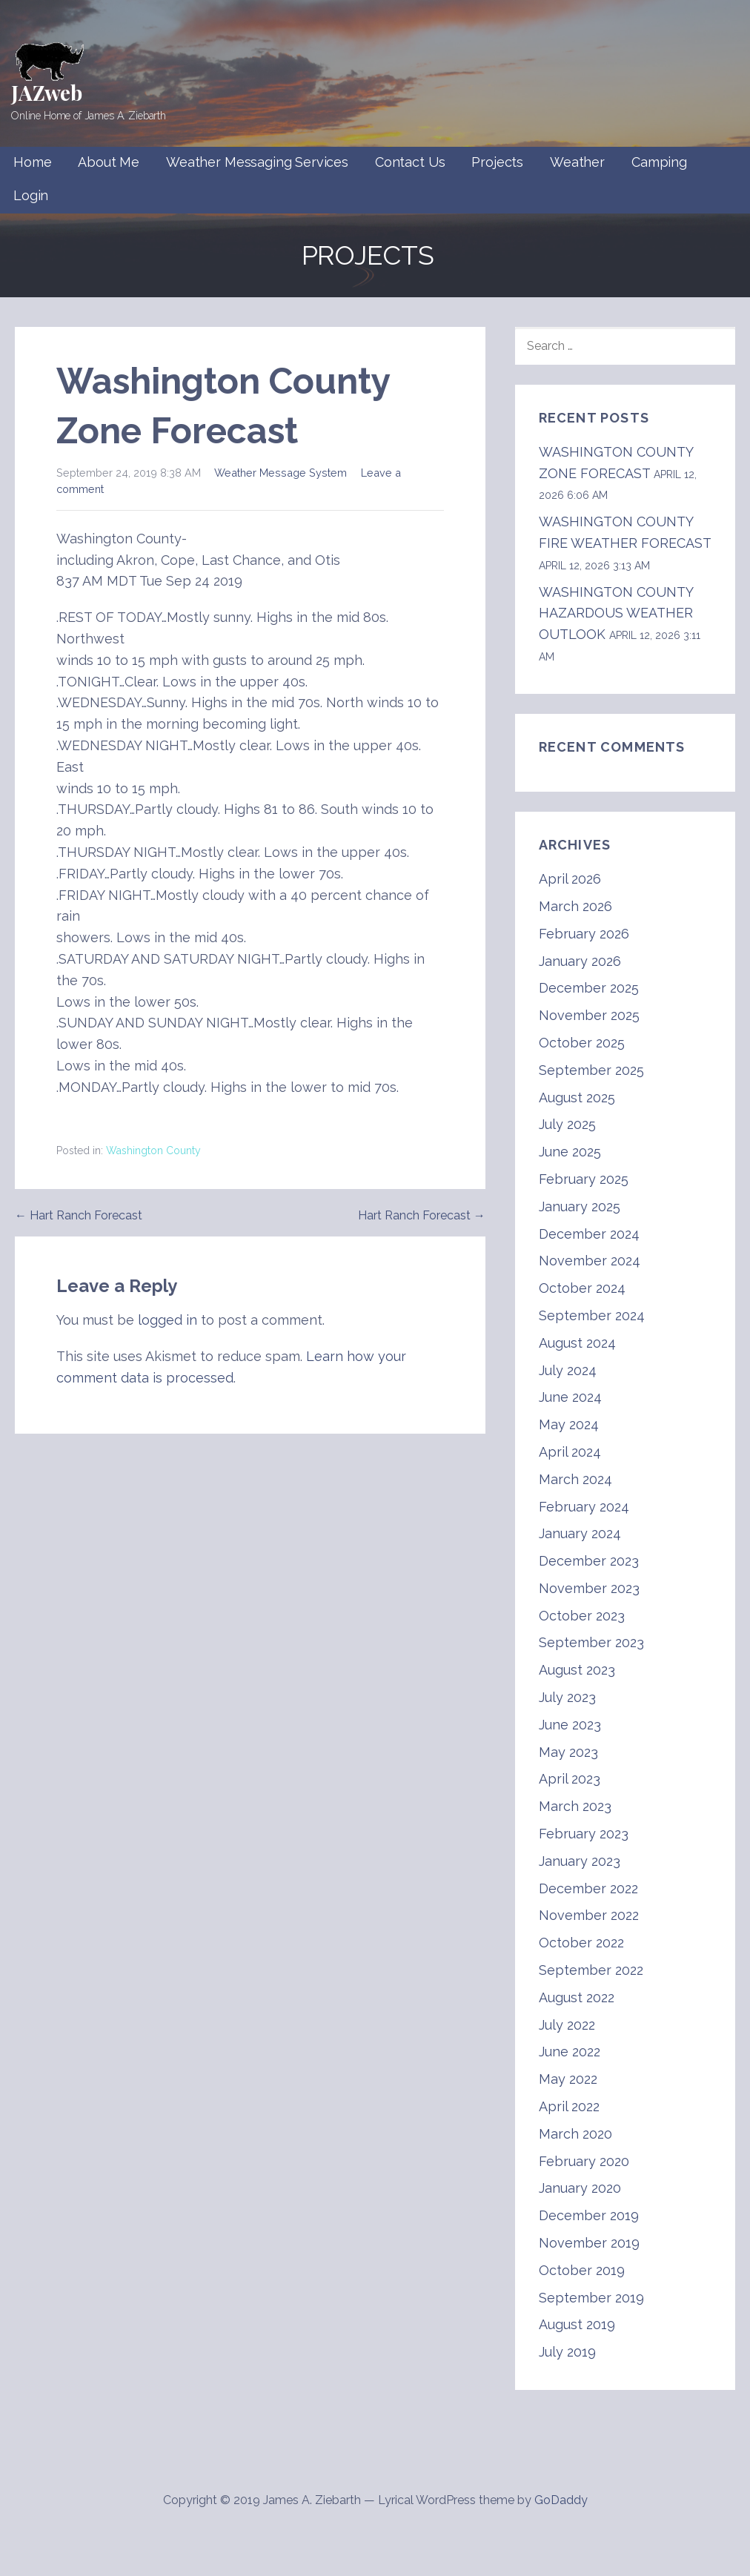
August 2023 (577, 1670)
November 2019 (589, 2243)
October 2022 (581, 1942)
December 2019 (589, 2215)
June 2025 (570, 1151)
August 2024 (577, 1343)
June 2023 (570, 1724)
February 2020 (584, 2161)
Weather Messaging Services (257, 162)
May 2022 (568, 2079)
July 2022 (567, 2025)
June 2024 (570, 1397)
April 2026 (570, 879)
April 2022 (569, 2106)
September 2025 (591, 1070)
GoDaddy (561, 2500)
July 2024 (568, 1370)
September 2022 (591, 1970)
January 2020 (580, 2188)
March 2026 (575, 906)
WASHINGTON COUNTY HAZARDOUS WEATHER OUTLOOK (616, 613)
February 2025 (583, 1179)
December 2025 (589, 988)
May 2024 (569, 1424)
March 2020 (575, 2134)
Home (32, 162)
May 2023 (568, 1752)
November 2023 (589, 1588)
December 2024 (589, 1234)
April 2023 (569, 1779)
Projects (497, 162)
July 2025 (567, 1124)
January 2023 (579, 1861)
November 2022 (589, 1915)
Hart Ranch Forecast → (421, 1215)
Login (30, 195)
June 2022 (569, 2051)
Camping (659, 162)
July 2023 (567, 1697)
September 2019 (591, 2297)
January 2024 (580, 1533)
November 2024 (589, 1260)
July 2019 (567, 2352)
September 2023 (591, 1642)
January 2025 (579, 1206)
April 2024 (570, 1452)
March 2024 (575, 1479)
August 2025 (577, 1097)
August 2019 (577, 2324)
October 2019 (582, 2270)
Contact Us (410, 162)
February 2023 (583, 1833)
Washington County (153, 1150)
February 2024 (584, 1506)
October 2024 (582, 1288)
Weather (577, 162)
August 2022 (576, 1997)
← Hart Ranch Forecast (78, 1215)
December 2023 (589, 1561)
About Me (108, 162)
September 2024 (592, 1315)
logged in (167, 1320)
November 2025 (589, 1015)
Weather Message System (280, 472)
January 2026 (580, 961)
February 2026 (584, 933)
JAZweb (46, 92)
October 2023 (582, 1615)
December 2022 (588, 1888)
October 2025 (582, 1042)
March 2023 (575, 1806)
